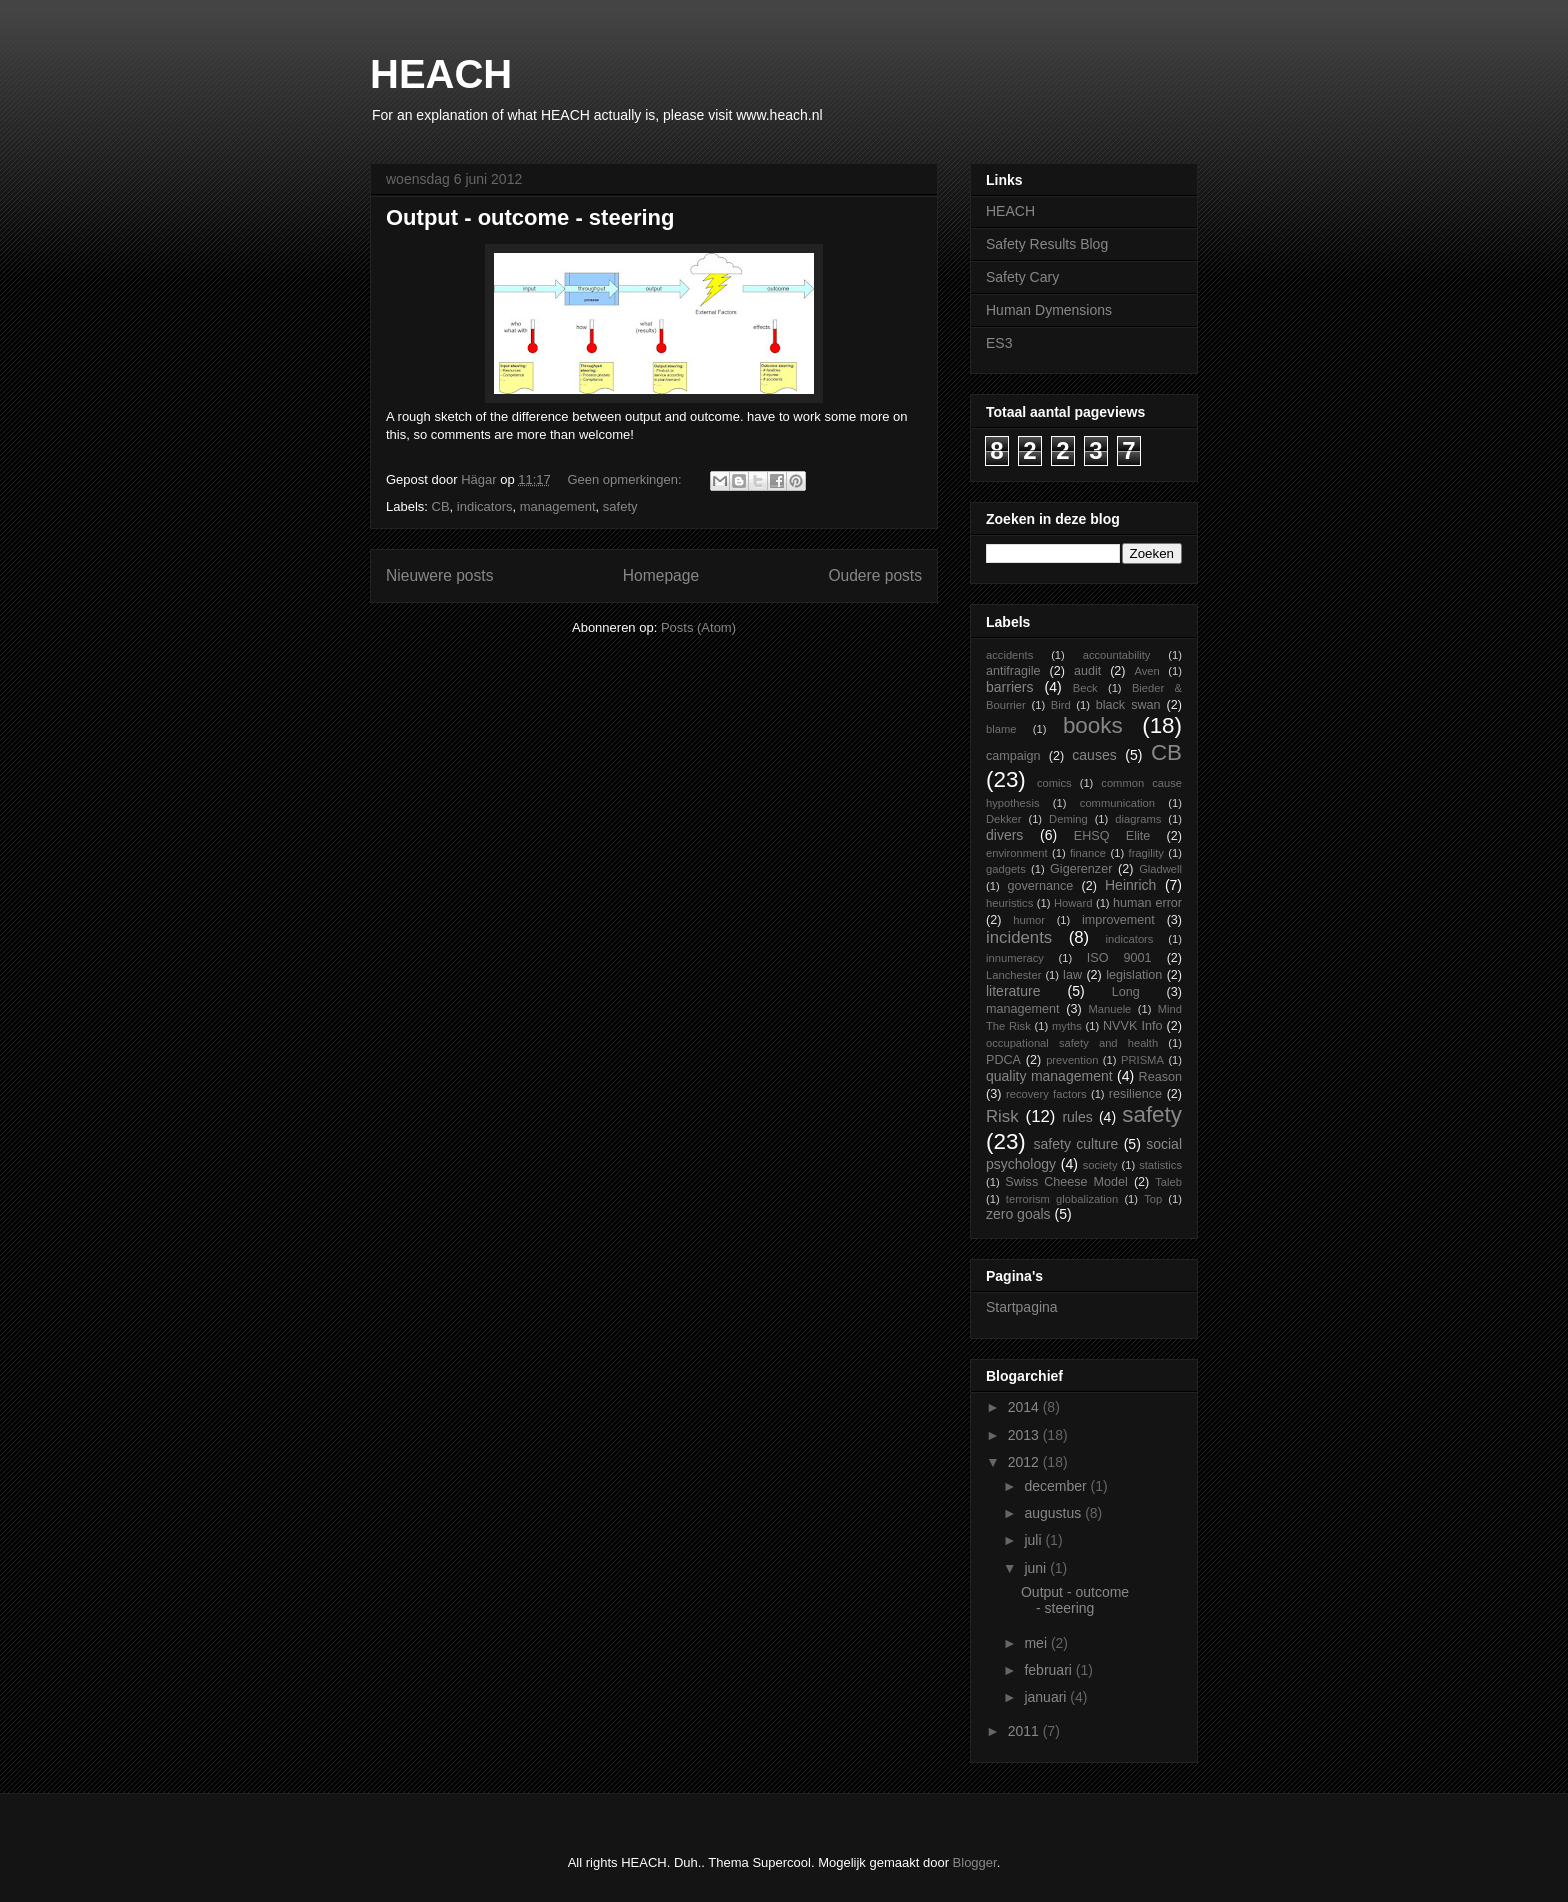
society (1100, 1165)
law (1072, 975)
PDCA (1003, 1060)
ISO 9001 (1119, 958)
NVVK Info (1132, 1026)
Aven (1146, 671)
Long (1126, 992)
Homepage (661, 575)
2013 (1025, 1435)
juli (1034, 1540)
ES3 (999, 343)
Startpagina (1022, 1307)
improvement (1118, 920)
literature (1013, 991)
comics (1054, 783)
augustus (1054, 1513)
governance (1040, 886)
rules (1077, 1117)
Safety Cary (1022, 277)
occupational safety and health (1072, 1043)
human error (1147, 903)
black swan (1128, 705)
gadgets (1006, 869)
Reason (1160, 1077)
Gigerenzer (1081, 869)
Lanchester (1013, 975)
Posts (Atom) (698, 627)
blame (1001, 729)
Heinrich (1130, 885)
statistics (1160, 1165)
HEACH (441, 74)
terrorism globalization (1062, 1199)
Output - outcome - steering (530, 217)
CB (441, 506)
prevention (1072, 1060)
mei (1037, 1643)
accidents (1009, 655)
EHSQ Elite (1112, 836)
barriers (1009, 687)
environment (1017, 853)
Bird (1061, 705)
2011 (1025, 1731)
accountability (1117, 655)
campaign (1013, 756)
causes (1094, 755)
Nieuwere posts (439, 575)
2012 (1025, 1462)
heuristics (1009, 903)
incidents (1019, 937)
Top (1153, 1199)
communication (1117, 803)
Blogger (975, 1862)
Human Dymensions (1049, 310)
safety (620, 506)
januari (1047, 1697)
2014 (1025, 1407)
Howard (1073, 903)
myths (1067, 1026)
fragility (1146, 853)
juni (1037, 1568)
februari (1049, 1670)
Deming (1068, 819)
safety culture (1076, 1144)
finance (1088, 853)
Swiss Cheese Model (1066, 1182)
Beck (1085, 688)
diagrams (1138, 819)
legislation (1134, 975)
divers (1004, 835)
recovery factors (1046, 1094)
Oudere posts (875, 575)
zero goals (1018, 1214)
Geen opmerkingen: (626, 479)
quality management (1049, 1076)
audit (1087, 671)
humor (1029, 920)
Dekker (1003, 819)
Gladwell (1160, 869)
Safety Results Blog (1047, 244)
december (1057, 1486)
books (1093, 725)
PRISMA (1142, 1060)
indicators (485, 506)
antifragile (1013, 671)
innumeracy (1015, 958)
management (558, 506)
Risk (1002, 1116)
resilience (1135, 1094)
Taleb (1168, 1182)
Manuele (1109, 1009)
